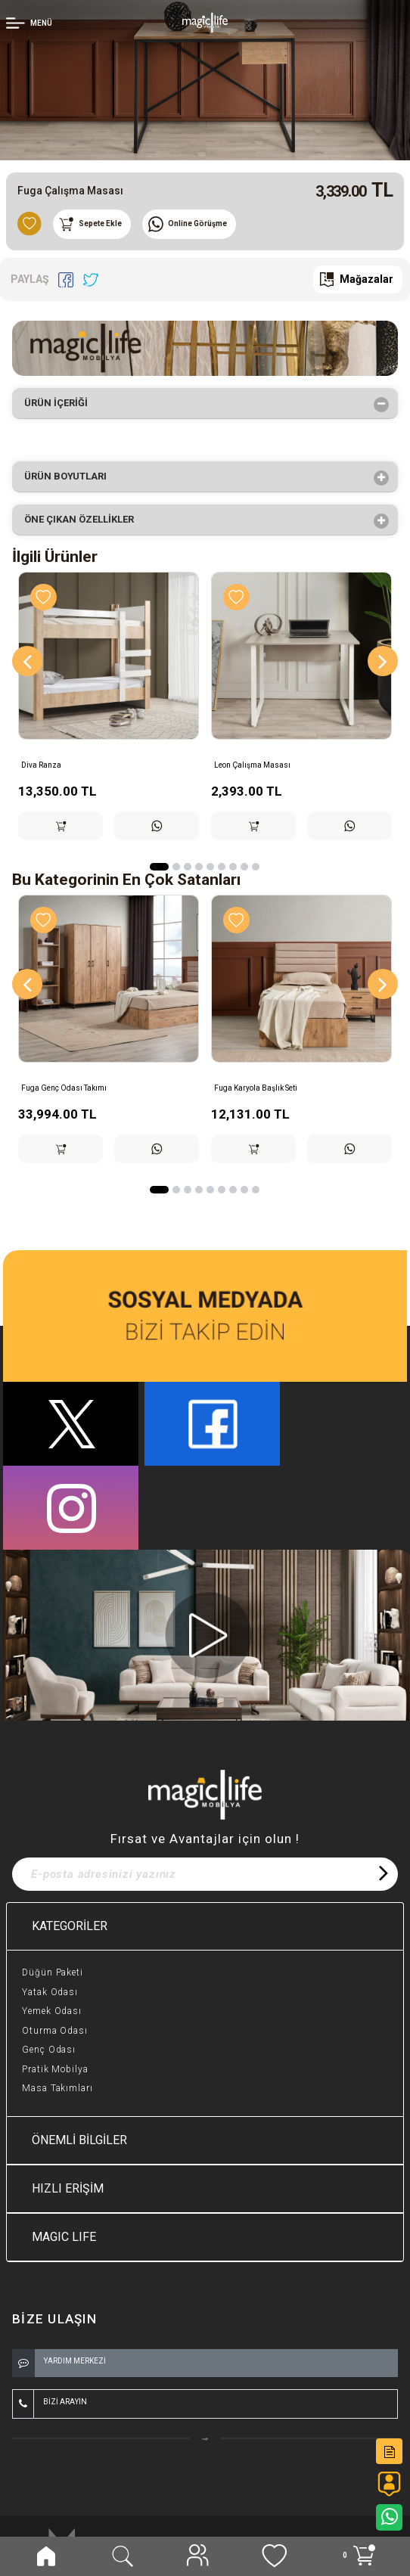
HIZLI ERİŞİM (68, 2188)
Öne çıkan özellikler (84, 521)
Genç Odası (49, 2049)
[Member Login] (30, 22)
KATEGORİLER (69, 1926)
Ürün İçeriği (61, 404)
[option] (205, 80)
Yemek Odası (52, 2011)
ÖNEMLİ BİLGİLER (79, 2140)
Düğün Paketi (52, 1972)
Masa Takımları (57, 2088)
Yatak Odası (50, 1992)
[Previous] (27, 661)
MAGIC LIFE (64, 2237)
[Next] (383, 661)
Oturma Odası (55, 2030)
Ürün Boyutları (70, 478)
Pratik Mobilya (55, 2069)
